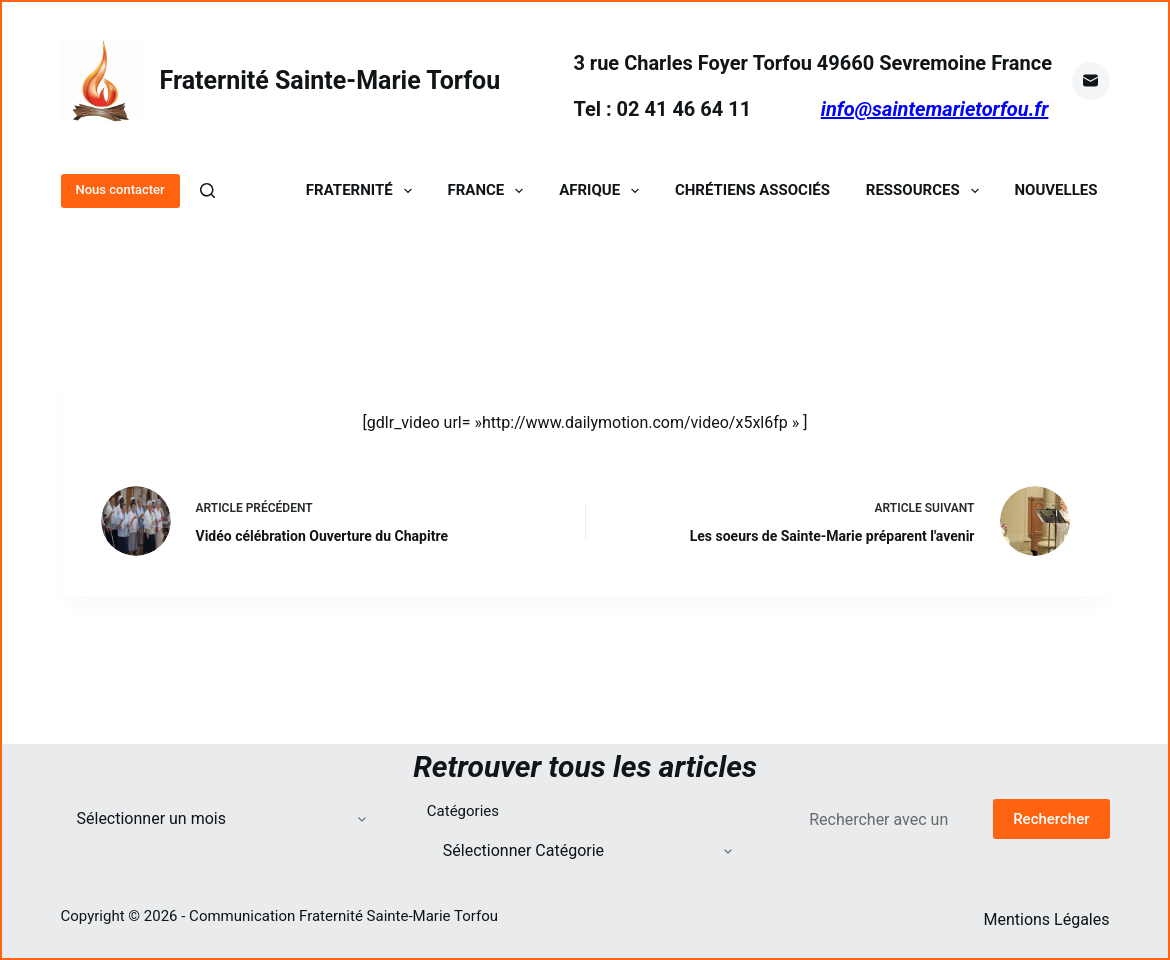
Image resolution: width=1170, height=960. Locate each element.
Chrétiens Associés (752, 190)
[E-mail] (1091, 81)
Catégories (463, 811)
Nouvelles (1056, 190)
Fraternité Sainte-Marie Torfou (330, 80)
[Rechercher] (207, 190)
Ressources (926, 190)
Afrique (603, 190)
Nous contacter (120, 189)
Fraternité (363, 190)
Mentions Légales (1046, 919)
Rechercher (1051, 819)
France (490, 190)
